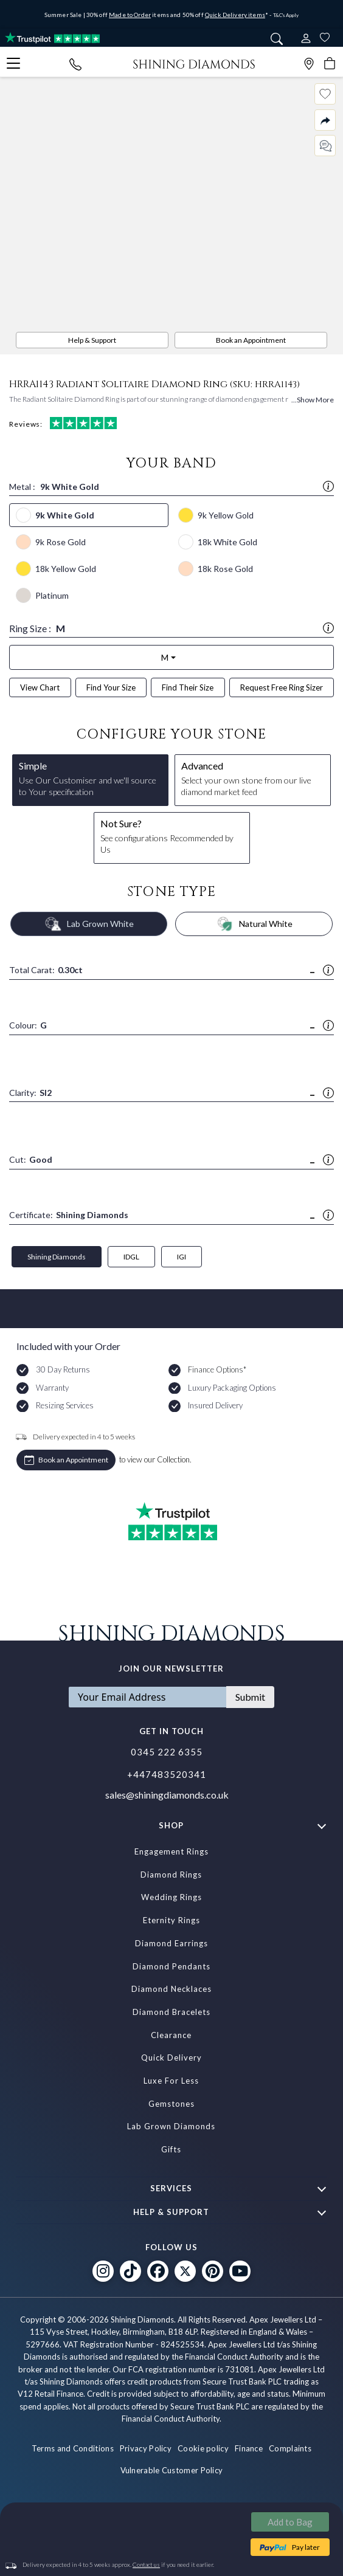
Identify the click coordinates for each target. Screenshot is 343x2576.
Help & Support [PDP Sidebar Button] (92, 340)
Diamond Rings (171, 1874)
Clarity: (30, 1093)
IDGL (131, 1256)
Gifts (171, 2149)
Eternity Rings (171, 1920)
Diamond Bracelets (171, 2012)
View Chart (40, 687)
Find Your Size (111, 687)
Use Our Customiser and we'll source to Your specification (90, 778)
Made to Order (130, 14)
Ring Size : (171, 628)
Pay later (306, 2547)
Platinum (52, 595)
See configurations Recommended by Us (171, 836)
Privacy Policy (146, 2448)
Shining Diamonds (56, 1256)
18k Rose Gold (225, 568)
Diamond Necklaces (171, 1989)
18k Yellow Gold (65, 568)
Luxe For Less (171, 2080)
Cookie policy (203, 2448)
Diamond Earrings (171, 1943)
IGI (181, 1256)
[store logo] (194, 63)
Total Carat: (46, 970)
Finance (249, 2448)
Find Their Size (187, 687)
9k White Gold (64, 515)
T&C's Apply (286, 15)
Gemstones (171, 2104)
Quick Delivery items (235, 14)
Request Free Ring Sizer (281, 687)
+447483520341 (166, 1774)
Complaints (290, 2448)
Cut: (30, 1160)
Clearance (171, 2035)
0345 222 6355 (167, 1751)
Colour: (28, 1026)
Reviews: (63, 423)
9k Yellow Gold (226, 515)
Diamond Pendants (171, 1966)
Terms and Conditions (73, 2448)
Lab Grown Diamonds (171, 2126)
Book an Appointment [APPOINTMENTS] (251, 340)
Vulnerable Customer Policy (171, 2470)
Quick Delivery (171, 2057)
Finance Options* (217, 1369)
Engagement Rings (171, 1851)
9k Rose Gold (60, 542)
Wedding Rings (171, 1897)
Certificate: (68, 1215)
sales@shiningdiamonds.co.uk (167, 1794)
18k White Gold (227, 542)
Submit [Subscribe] (250, 1697)
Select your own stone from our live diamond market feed (252, 778)
